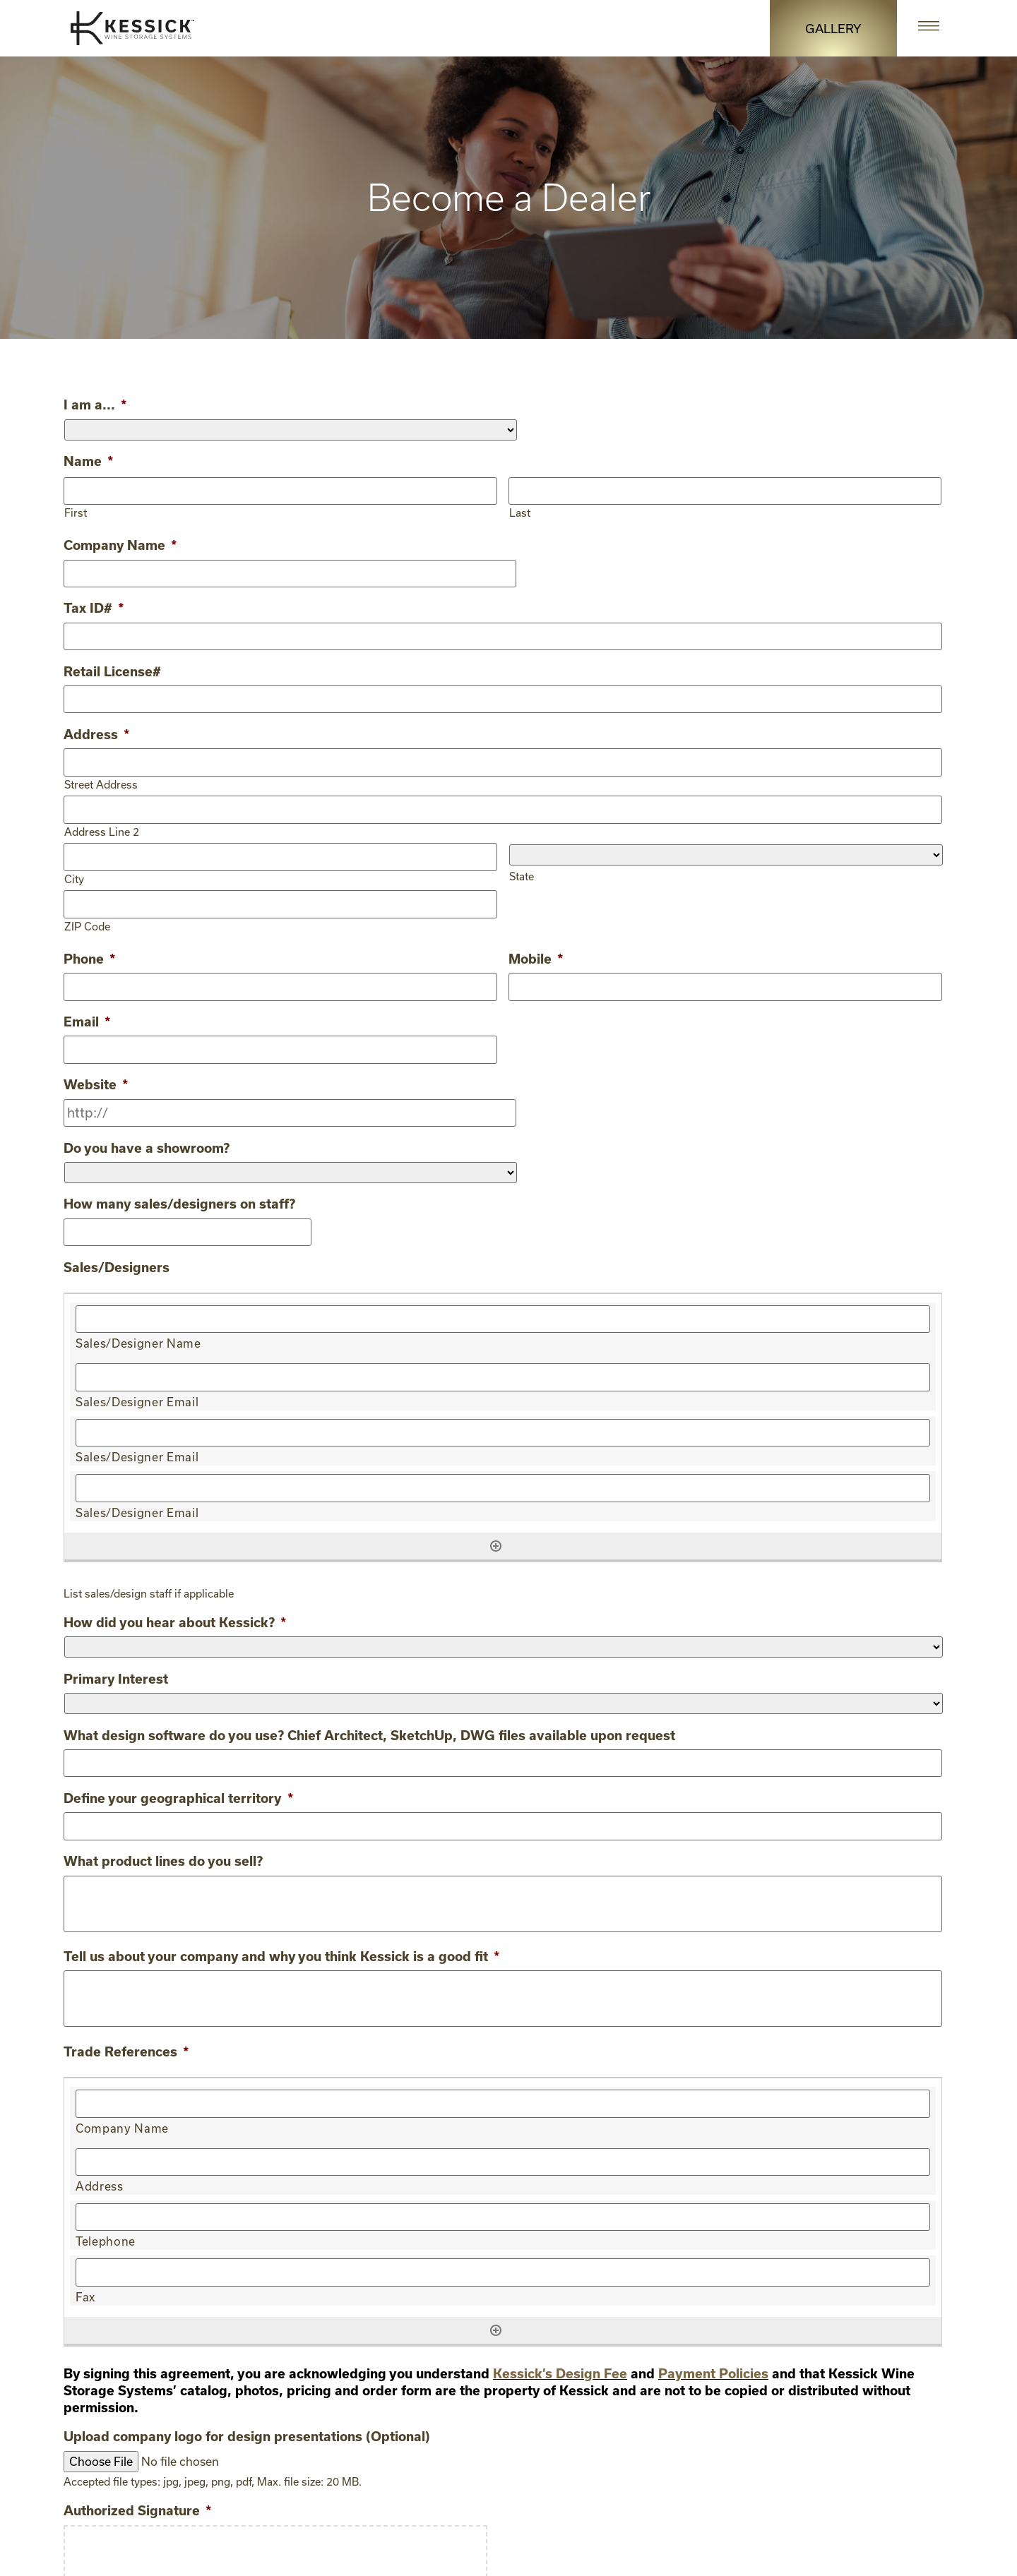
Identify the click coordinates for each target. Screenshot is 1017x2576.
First (75, 512)
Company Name (120, 545)
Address (96, 733)
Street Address (101, 783)
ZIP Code (87, 924)
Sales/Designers (117, 1263)
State (521, 874)
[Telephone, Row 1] (503, 2212)
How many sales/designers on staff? (179, 1201)
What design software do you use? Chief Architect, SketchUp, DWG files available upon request (369, 1731)
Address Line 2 (101, 829)
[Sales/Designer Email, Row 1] (503, 1374)
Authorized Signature (137, 2504)
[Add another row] (495, 1541)
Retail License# (112, 670)
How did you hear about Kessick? (175, 1618)
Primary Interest (116, 1674)
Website (96, 1082)
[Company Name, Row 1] (503, 2099)
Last (519, 512)
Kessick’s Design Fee (560, 2368)
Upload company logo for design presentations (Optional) (247, 2430)
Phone (89, 956)
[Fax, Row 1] (503, 2267)
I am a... (95, 404)
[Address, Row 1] (503, 2157)
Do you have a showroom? (147, 1144)
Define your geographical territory (178, 1794)
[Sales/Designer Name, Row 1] (503, 1316)
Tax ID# (94, 608)
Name (88, 461)
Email (87, 1019)
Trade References (126, 2046)
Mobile (536, 956)
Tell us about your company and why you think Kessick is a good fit (281, 1951)
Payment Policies (713, 2368)
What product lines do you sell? (163, 1856)
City (74, 876)
